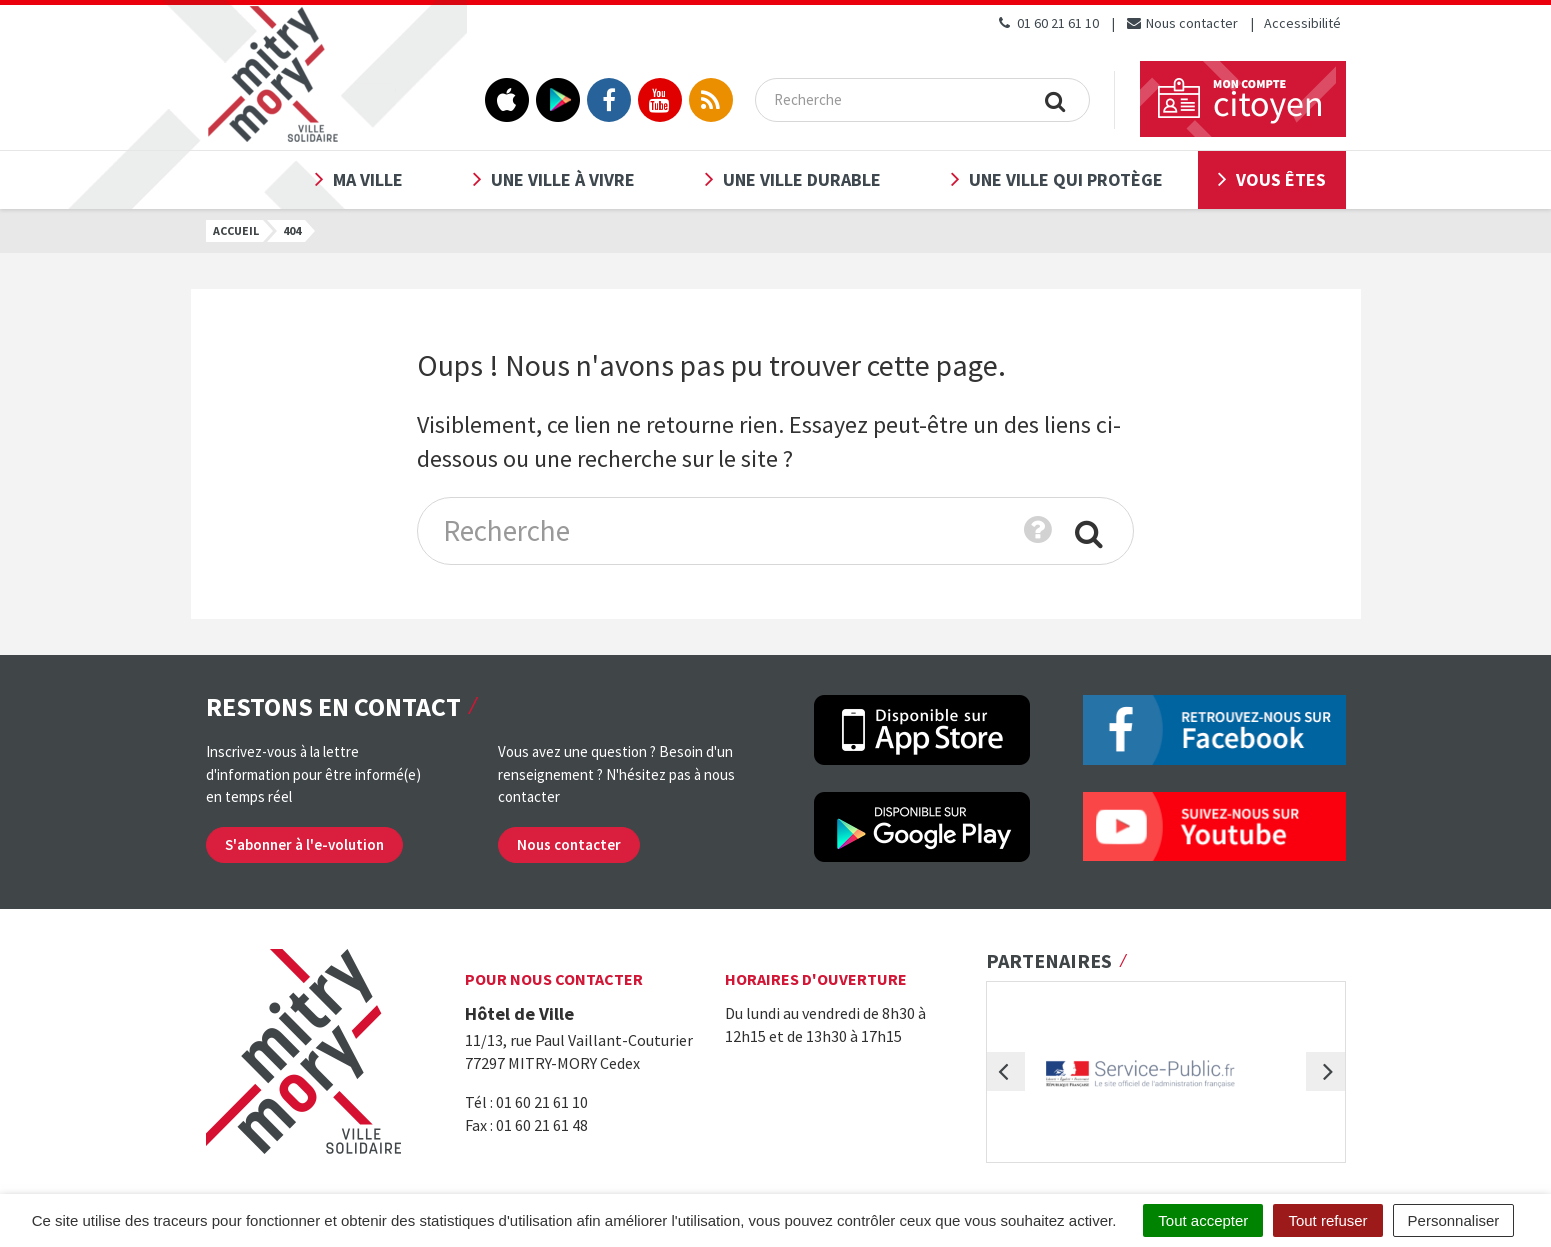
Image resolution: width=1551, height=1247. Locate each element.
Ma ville (368, 179)
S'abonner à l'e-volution (304, 844)
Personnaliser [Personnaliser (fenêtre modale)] (1454, 1220)
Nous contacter (1181, 23)
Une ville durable (802, 179)
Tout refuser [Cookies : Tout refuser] (1327, 1220)
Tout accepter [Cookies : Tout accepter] (1203, 1220)
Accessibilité (1302, 23)
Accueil (236, 230)
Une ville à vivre (563, 179)
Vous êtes (1281, 179)
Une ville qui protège (1066, 179)
